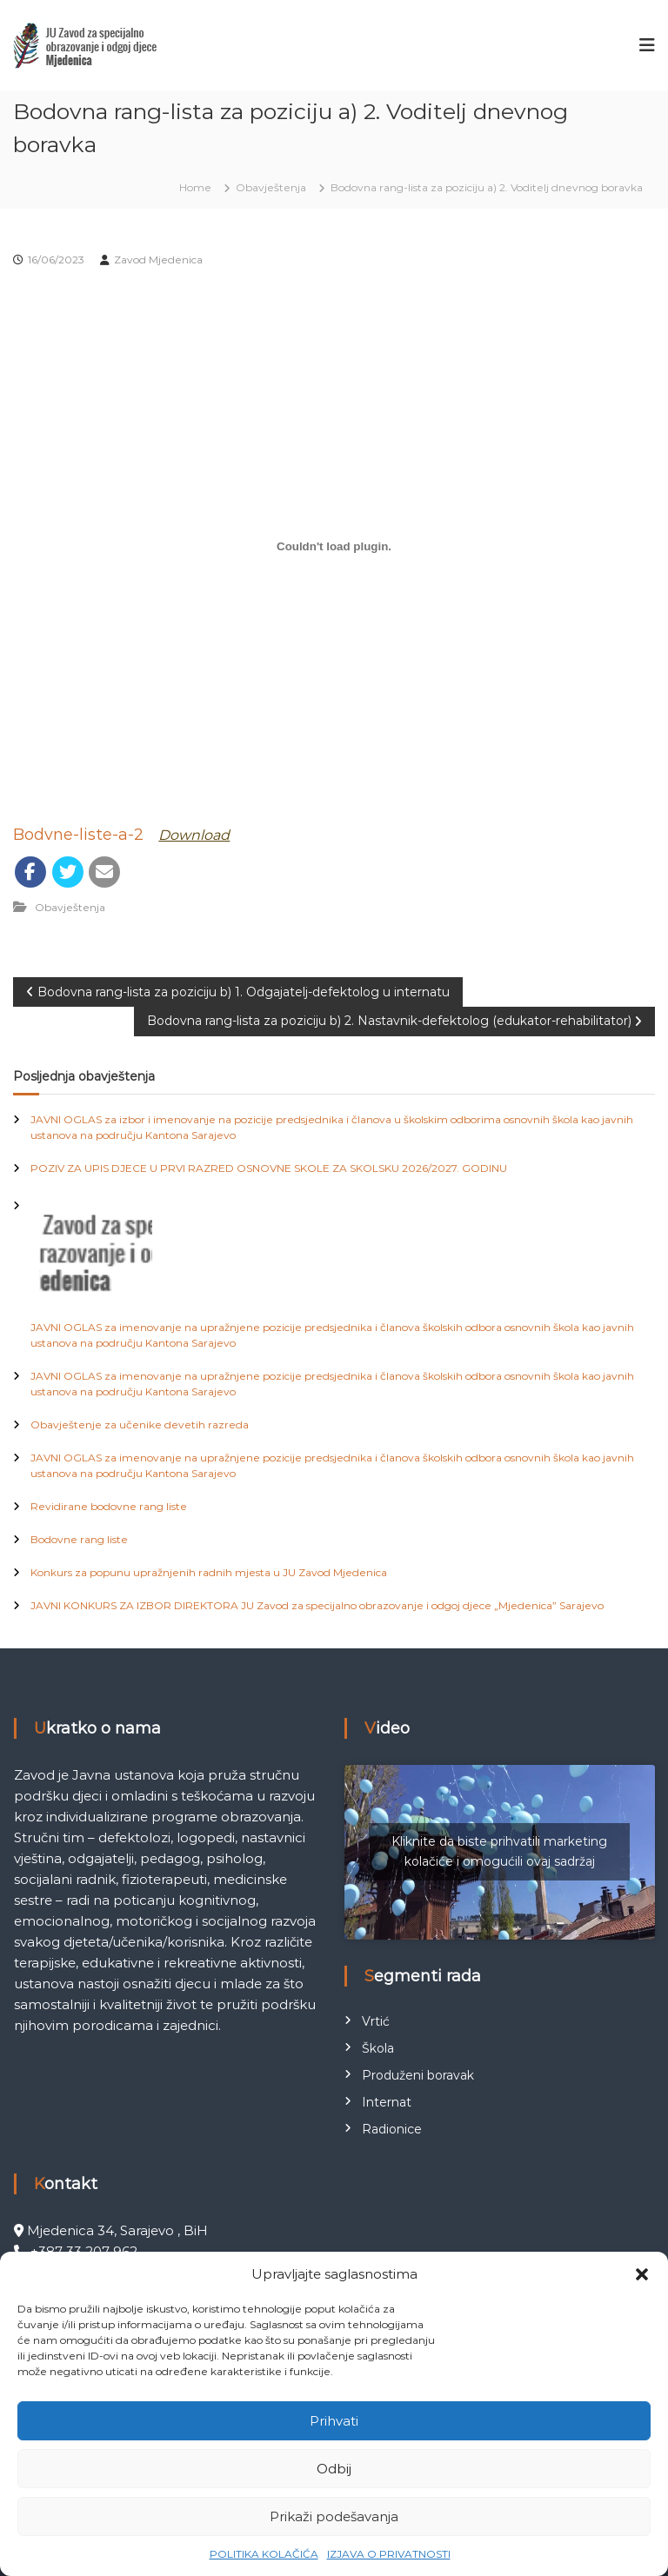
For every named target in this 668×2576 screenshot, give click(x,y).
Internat (386, 2102)
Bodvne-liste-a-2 (78, 834)
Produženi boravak (418, 2075)
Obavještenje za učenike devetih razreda (139, 1424)
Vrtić (376, 2021)
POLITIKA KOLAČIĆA (264, 2553)
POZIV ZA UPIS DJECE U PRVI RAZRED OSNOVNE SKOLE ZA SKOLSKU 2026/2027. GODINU (268, 1168)
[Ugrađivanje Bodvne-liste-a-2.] (333, 546)
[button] (642, 2274)
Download (194, 835)
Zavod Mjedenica (158, 259)
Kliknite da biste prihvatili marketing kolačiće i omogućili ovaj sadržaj (499, 1851)
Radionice (392, 2129)
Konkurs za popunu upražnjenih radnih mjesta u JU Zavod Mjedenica (208, 1572)
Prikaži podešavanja (334, 2516)
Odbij (334, 2468)
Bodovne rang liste (79, 1539)
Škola (378, 2048)
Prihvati (334, 2421)
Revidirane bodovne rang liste (108, 1506)
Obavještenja (271, 187)
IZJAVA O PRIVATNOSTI (389, 2553)
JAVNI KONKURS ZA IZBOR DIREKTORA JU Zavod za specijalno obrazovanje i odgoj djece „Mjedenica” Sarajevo (317, 1605)
